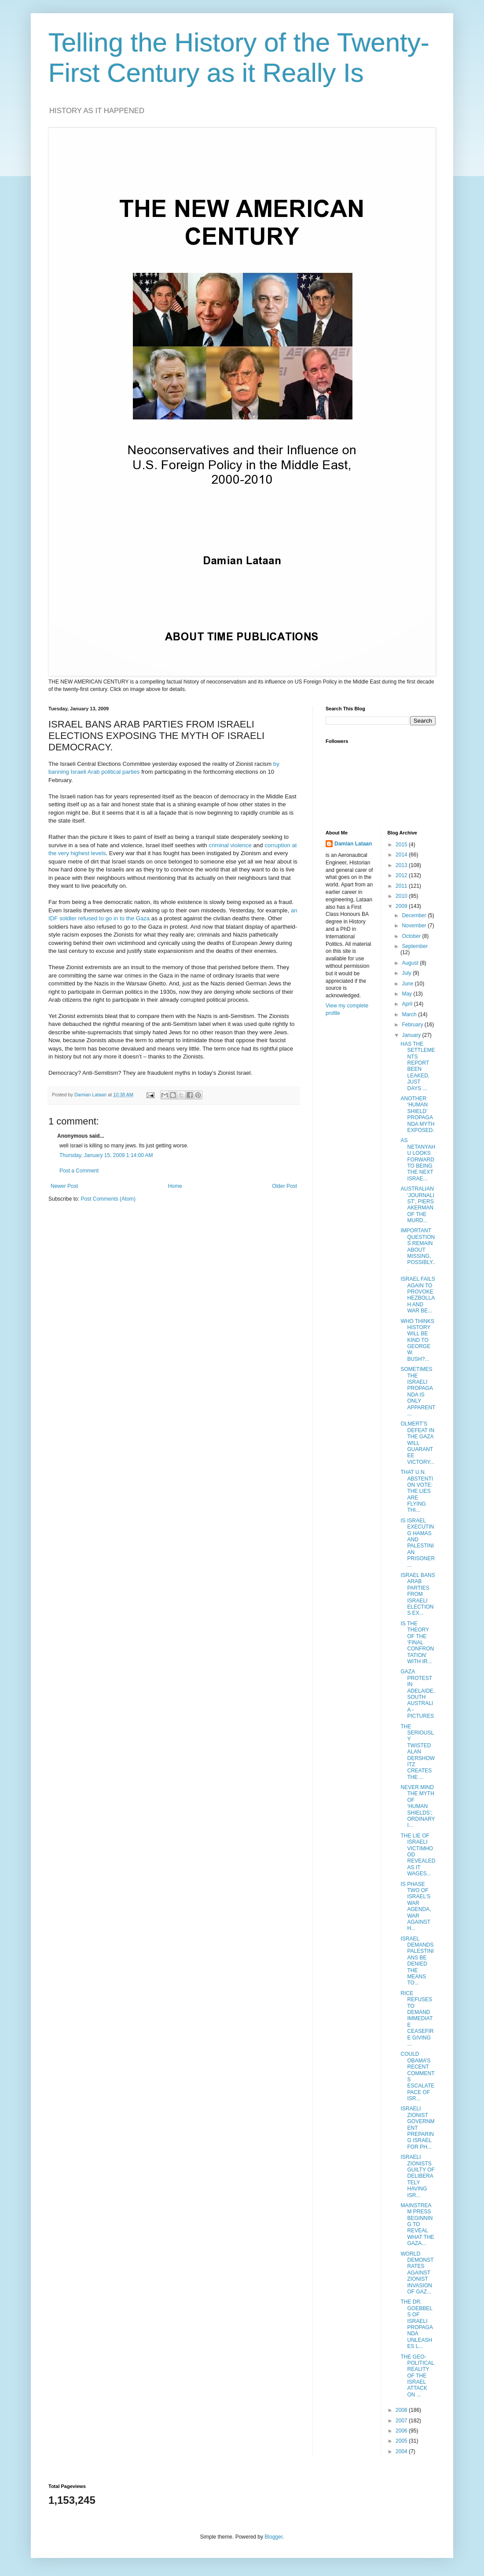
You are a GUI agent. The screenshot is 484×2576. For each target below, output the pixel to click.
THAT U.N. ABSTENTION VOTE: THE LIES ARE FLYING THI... (416, 1491)
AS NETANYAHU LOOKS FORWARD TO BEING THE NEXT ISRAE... (417, 1159)
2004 (402, 2451)
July (407, 973)
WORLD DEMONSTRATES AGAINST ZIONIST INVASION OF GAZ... (416, 2273)
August (411, 963)
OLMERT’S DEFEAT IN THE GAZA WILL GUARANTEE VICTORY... (417, 1443)
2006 (402, 2431)
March (410, 1014)
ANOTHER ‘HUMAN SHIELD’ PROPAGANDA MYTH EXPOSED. (417, 1114)
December (415, 915)
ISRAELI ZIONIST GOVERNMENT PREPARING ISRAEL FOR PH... (417, 2128)
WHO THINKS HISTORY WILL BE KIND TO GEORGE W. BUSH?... (417, 1340)
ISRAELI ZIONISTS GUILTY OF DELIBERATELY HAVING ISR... (417, 2176)
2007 (402, 2421)
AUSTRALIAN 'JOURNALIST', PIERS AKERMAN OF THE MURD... (417, 1205)
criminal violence (230, 845)
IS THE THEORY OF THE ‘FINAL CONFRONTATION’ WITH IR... (417, 1643)
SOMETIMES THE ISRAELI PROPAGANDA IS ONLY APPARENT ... (417, 1391)
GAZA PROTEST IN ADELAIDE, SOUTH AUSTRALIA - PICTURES (417, 1693)
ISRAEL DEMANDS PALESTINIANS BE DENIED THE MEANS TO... (416, 1961)
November (415, 925)
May (407, 994)
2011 (402, 886)
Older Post (284, 1186)
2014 (402, 855)
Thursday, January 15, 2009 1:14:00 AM (106, 1155)
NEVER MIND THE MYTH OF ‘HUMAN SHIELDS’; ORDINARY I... (417, 1806)
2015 (402, 845)
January (412, 1035)
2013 (402, 865)
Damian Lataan (353, 844)
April (408, 1004)
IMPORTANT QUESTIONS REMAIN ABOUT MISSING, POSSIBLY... (417, 1249)
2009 (402, 906)
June (408, 984)
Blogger (273, 2537)
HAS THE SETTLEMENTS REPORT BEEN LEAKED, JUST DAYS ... (417, 1066)
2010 (402, 896)
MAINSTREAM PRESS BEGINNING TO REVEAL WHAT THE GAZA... (417, 2224)
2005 (402, 2441)
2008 (402, 2410)
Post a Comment (79, 1171)
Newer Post (64, 1186)
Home (175, 1186)
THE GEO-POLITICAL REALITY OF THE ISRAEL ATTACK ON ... (417, 2376)
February (413, 1025)
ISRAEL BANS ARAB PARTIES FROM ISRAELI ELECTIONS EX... (417, 1594)
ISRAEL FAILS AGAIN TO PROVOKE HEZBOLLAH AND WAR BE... (417, 1295)
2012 (402, 875)
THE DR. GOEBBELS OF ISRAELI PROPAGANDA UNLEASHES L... (416, 2324)
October (412, 936)
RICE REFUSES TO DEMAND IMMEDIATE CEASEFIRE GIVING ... (416, 2018)
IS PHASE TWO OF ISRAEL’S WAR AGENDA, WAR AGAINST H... (415, 1906)
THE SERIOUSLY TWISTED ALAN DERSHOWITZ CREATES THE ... (417, 1751)
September (415, 946)
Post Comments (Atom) (108, 1199)
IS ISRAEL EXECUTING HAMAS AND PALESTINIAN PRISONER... (417, 1543)
